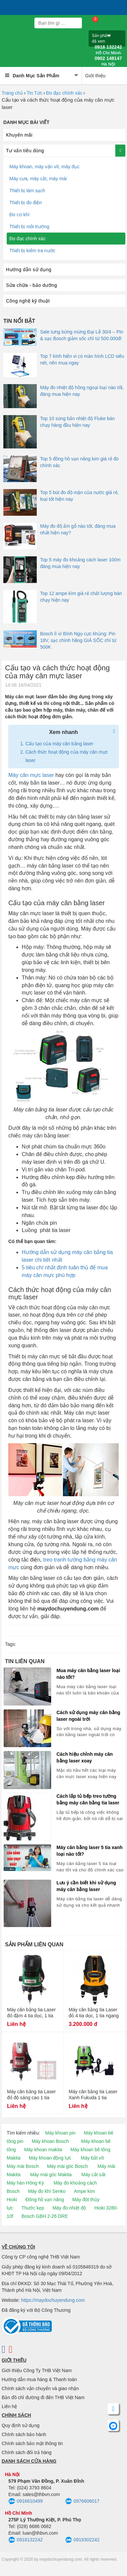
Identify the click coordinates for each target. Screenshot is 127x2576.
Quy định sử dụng (20, 2425)
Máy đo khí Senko (47, 2191)
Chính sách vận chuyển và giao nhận (40, 2388)
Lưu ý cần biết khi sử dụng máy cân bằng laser (86, 1886)
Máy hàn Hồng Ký (25, 2183)
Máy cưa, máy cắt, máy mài (38, 178)
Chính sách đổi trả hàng (26, 2452)
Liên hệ (9, 2406)
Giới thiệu (95, 75)
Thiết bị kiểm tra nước (32, 250)
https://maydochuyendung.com (53, 2300)
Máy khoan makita (43, 2149)
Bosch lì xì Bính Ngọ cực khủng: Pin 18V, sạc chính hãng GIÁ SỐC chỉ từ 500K (78, 640)
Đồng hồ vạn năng (44, 2199)
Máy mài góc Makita (51, 2174)
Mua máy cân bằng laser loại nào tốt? (88, 1674)
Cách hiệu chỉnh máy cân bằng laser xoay (84, 1757)
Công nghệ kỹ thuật (28, 301)
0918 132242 (108, 50)
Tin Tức (34, 93)
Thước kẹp (32, 2208)
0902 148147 (108, 61)
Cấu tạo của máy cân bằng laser (59, 743)
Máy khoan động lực (50, 2158)
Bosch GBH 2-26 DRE (44, 2216)
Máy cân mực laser (31, 775)
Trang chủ (12, 93)
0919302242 (82, 2540)
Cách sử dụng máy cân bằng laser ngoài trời (88, 1716)
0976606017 (82, 2501)
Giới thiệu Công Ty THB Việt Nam (37, 2370)
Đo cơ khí (19, 214)
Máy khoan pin (60, 2133)
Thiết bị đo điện (25, 202)
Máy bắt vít (92, 2158)
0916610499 (25, 2501)
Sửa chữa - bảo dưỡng (31, 285)
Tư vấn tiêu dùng (25, 150)
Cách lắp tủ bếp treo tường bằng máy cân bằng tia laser (87, 1799)
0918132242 (25, 2540)
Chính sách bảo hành (24, 2434)
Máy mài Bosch (23, 2166)
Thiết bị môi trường (29, 226)
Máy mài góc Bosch (67, 2166)
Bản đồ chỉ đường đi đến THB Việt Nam (43, 2397)
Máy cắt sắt (94, 2174)
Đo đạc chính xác (64, 93)
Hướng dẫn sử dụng (28, 269)
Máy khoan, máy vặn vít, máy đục (44, 166)
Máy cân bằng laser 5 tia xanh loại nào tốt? (89, 1851)
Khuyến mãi (19, 135)
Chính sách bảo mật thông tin (32, 2443)
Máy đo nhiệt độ (69, 2208)
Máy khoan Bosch (50, 2141)
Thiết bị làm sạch (27, 190)
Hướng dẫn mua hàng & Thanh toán (39, 2379)
